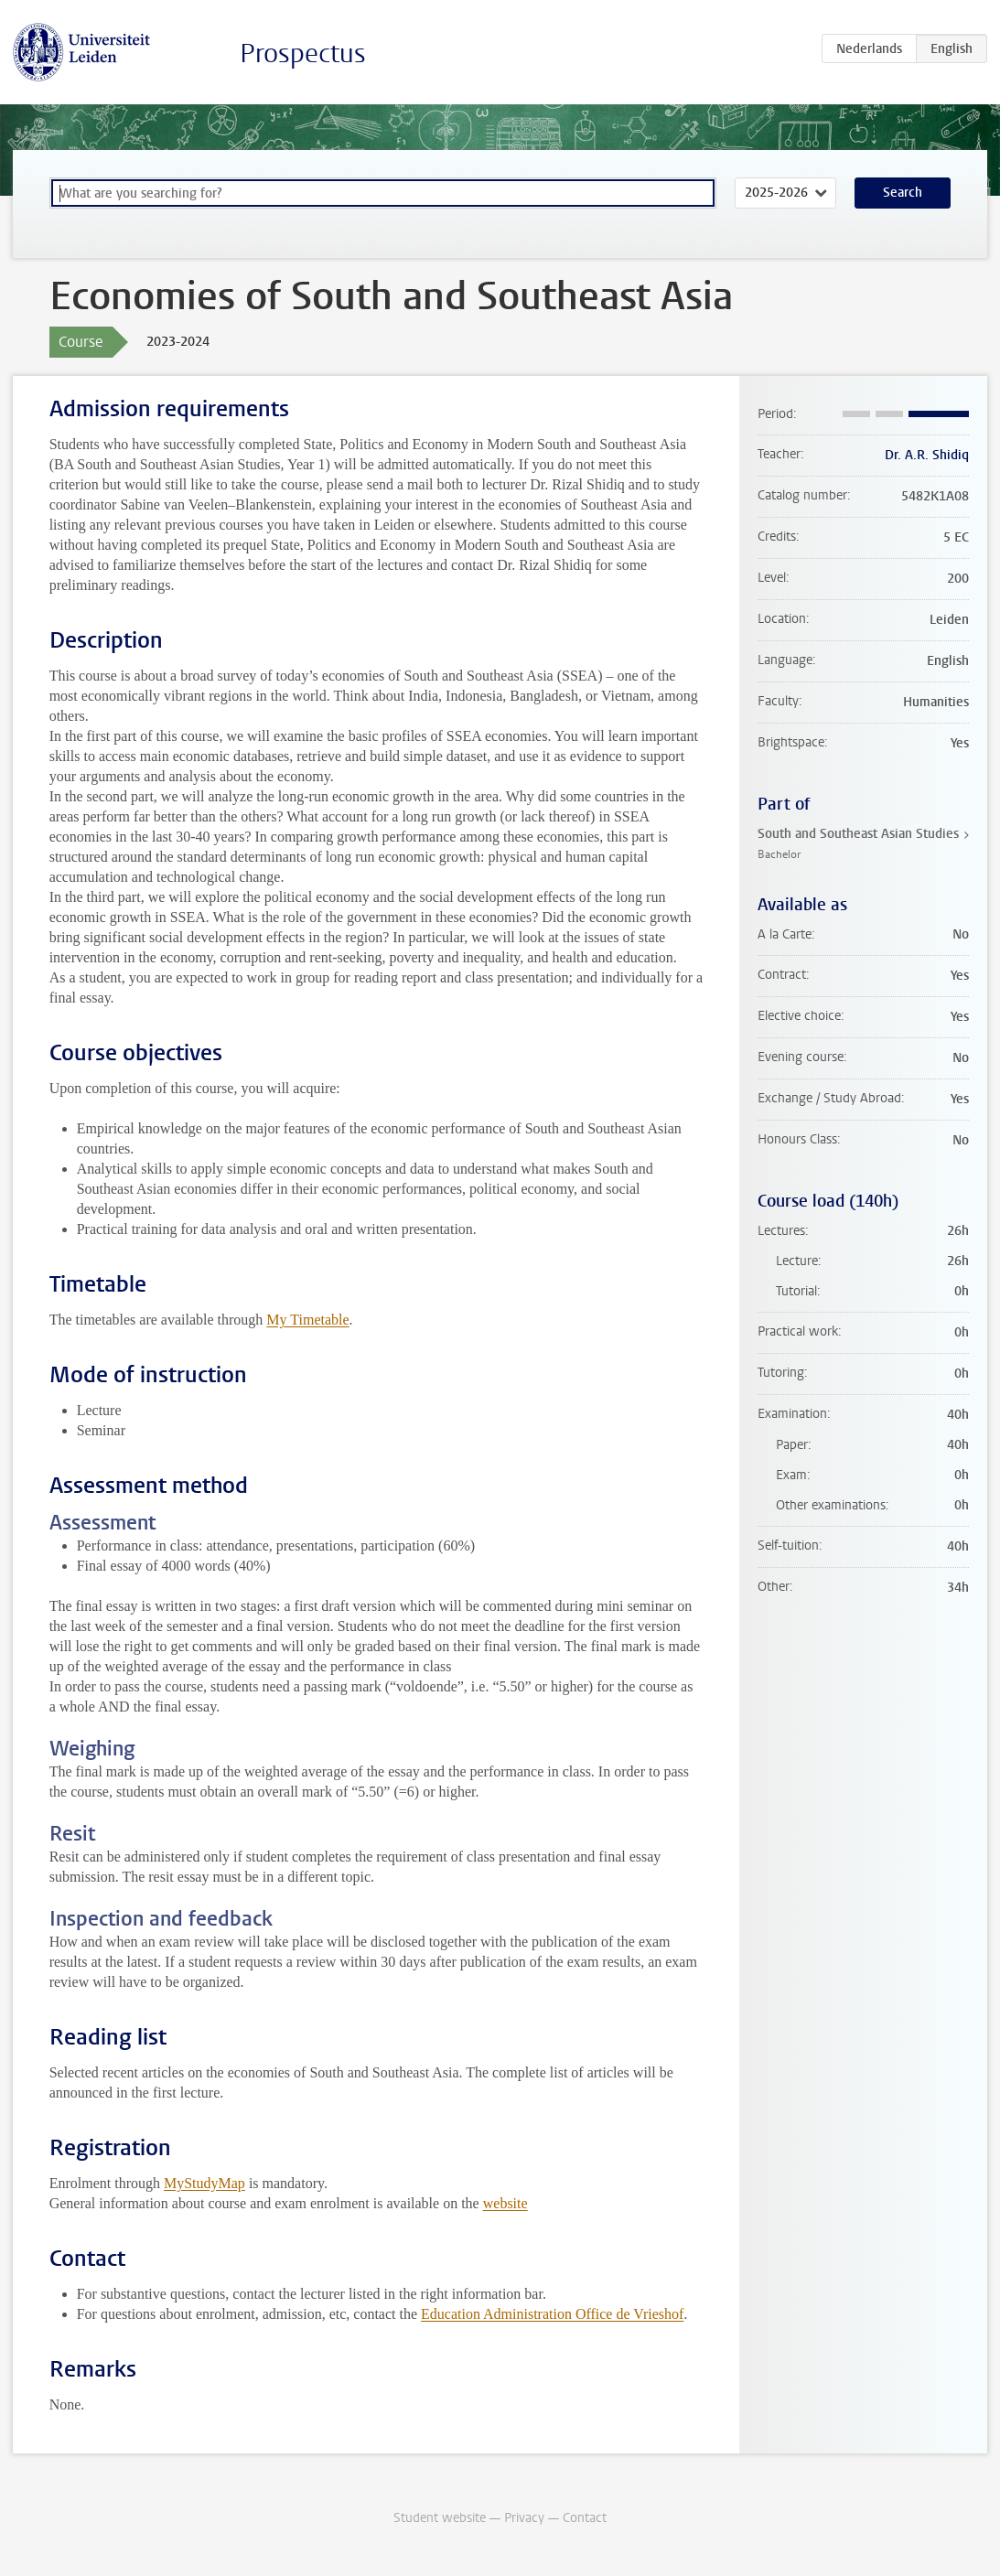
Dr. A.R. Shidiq (927, 455)
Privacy (524, 2518)
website (505, 2203)
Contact (585, 2518)
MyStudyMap (204, 2183)
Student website (439, 2518)
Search (902, 192)
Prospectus (303, 53)
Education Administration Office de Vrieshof (552, 2314)
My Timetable (307, 1319)
